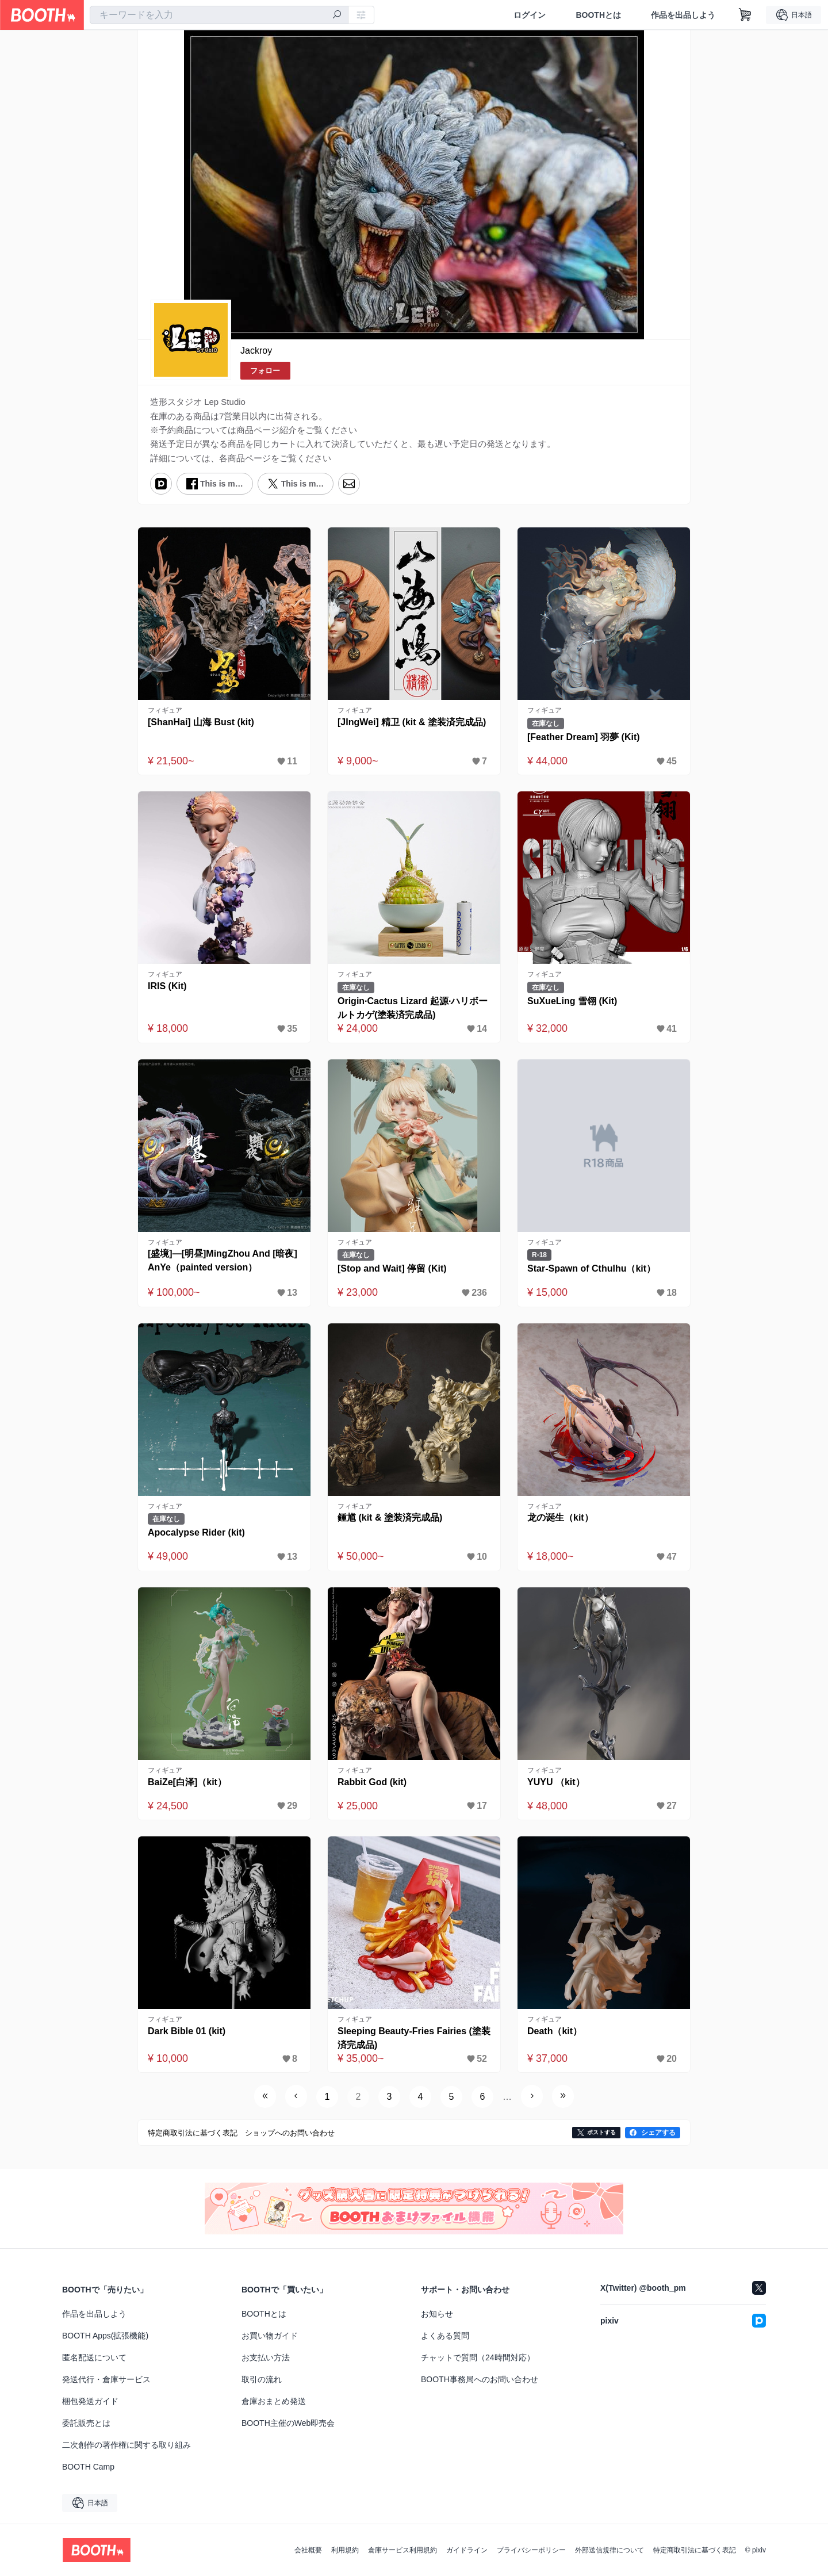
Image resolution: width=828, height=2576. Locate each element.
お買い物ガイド (269, 2335)
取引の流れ (261, 2379)
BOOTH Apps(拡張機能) (105, 2335)
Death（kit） (554, 2031)
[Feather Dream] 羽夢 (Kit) (583, 737)
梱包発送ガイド (90, 2401)
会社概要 (308, 2550)
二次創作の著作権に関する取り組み (126, 2444)
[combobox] (219, 15)
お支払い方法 (265, 2357)
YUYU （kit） (556, 1782)
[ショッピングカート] (745, 15)
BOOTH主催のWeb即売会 (288, 2423)
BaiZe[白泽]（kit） (187, 1782)
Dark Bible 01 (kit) (186, 2031)
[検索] (337, 15)
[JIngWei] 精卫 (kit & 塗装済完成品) (412, 722)
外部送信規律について (609, 2550)
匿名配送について (94, 2357)
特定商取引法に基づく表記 (694, 2550)
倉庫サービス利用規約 (402, 2550)
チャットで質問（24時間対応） (478, 2357)
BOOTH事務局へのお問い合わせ (479, 2379)
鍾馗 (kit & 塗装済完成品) (390, 1517)
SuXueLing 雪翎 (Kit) (572, 1001)
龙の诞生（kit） (560, 1517)
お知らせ (437, 2313)
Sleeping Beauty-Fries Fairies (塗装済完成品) (414, 2038)
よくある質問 (445, 2335)
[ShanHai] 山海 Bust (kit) (201, 722)
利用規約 (345, 2550)
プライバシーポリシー (531, 2550)
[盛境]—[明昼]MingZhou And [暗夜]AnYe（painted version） (222, 1260)
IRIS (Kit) (167, 986)
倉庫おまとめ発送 (273, 2401)
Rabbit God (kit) (372, 1782)
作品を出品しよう (683, 15)
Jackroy (256, 350)
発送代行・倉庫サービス (106, 2379)
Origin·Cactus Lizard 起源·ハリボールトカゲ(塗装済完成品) (413, 1008)
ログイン (529, 15)
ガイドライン (467, 2550)
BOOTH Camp (88, 2466)
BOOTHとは (598, 15)
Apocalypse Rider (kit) (196, 1532)
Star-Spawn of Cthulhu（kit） (591, 1268)
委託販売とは (86, 2423)
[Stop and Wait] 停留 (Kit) (392, 1268)
